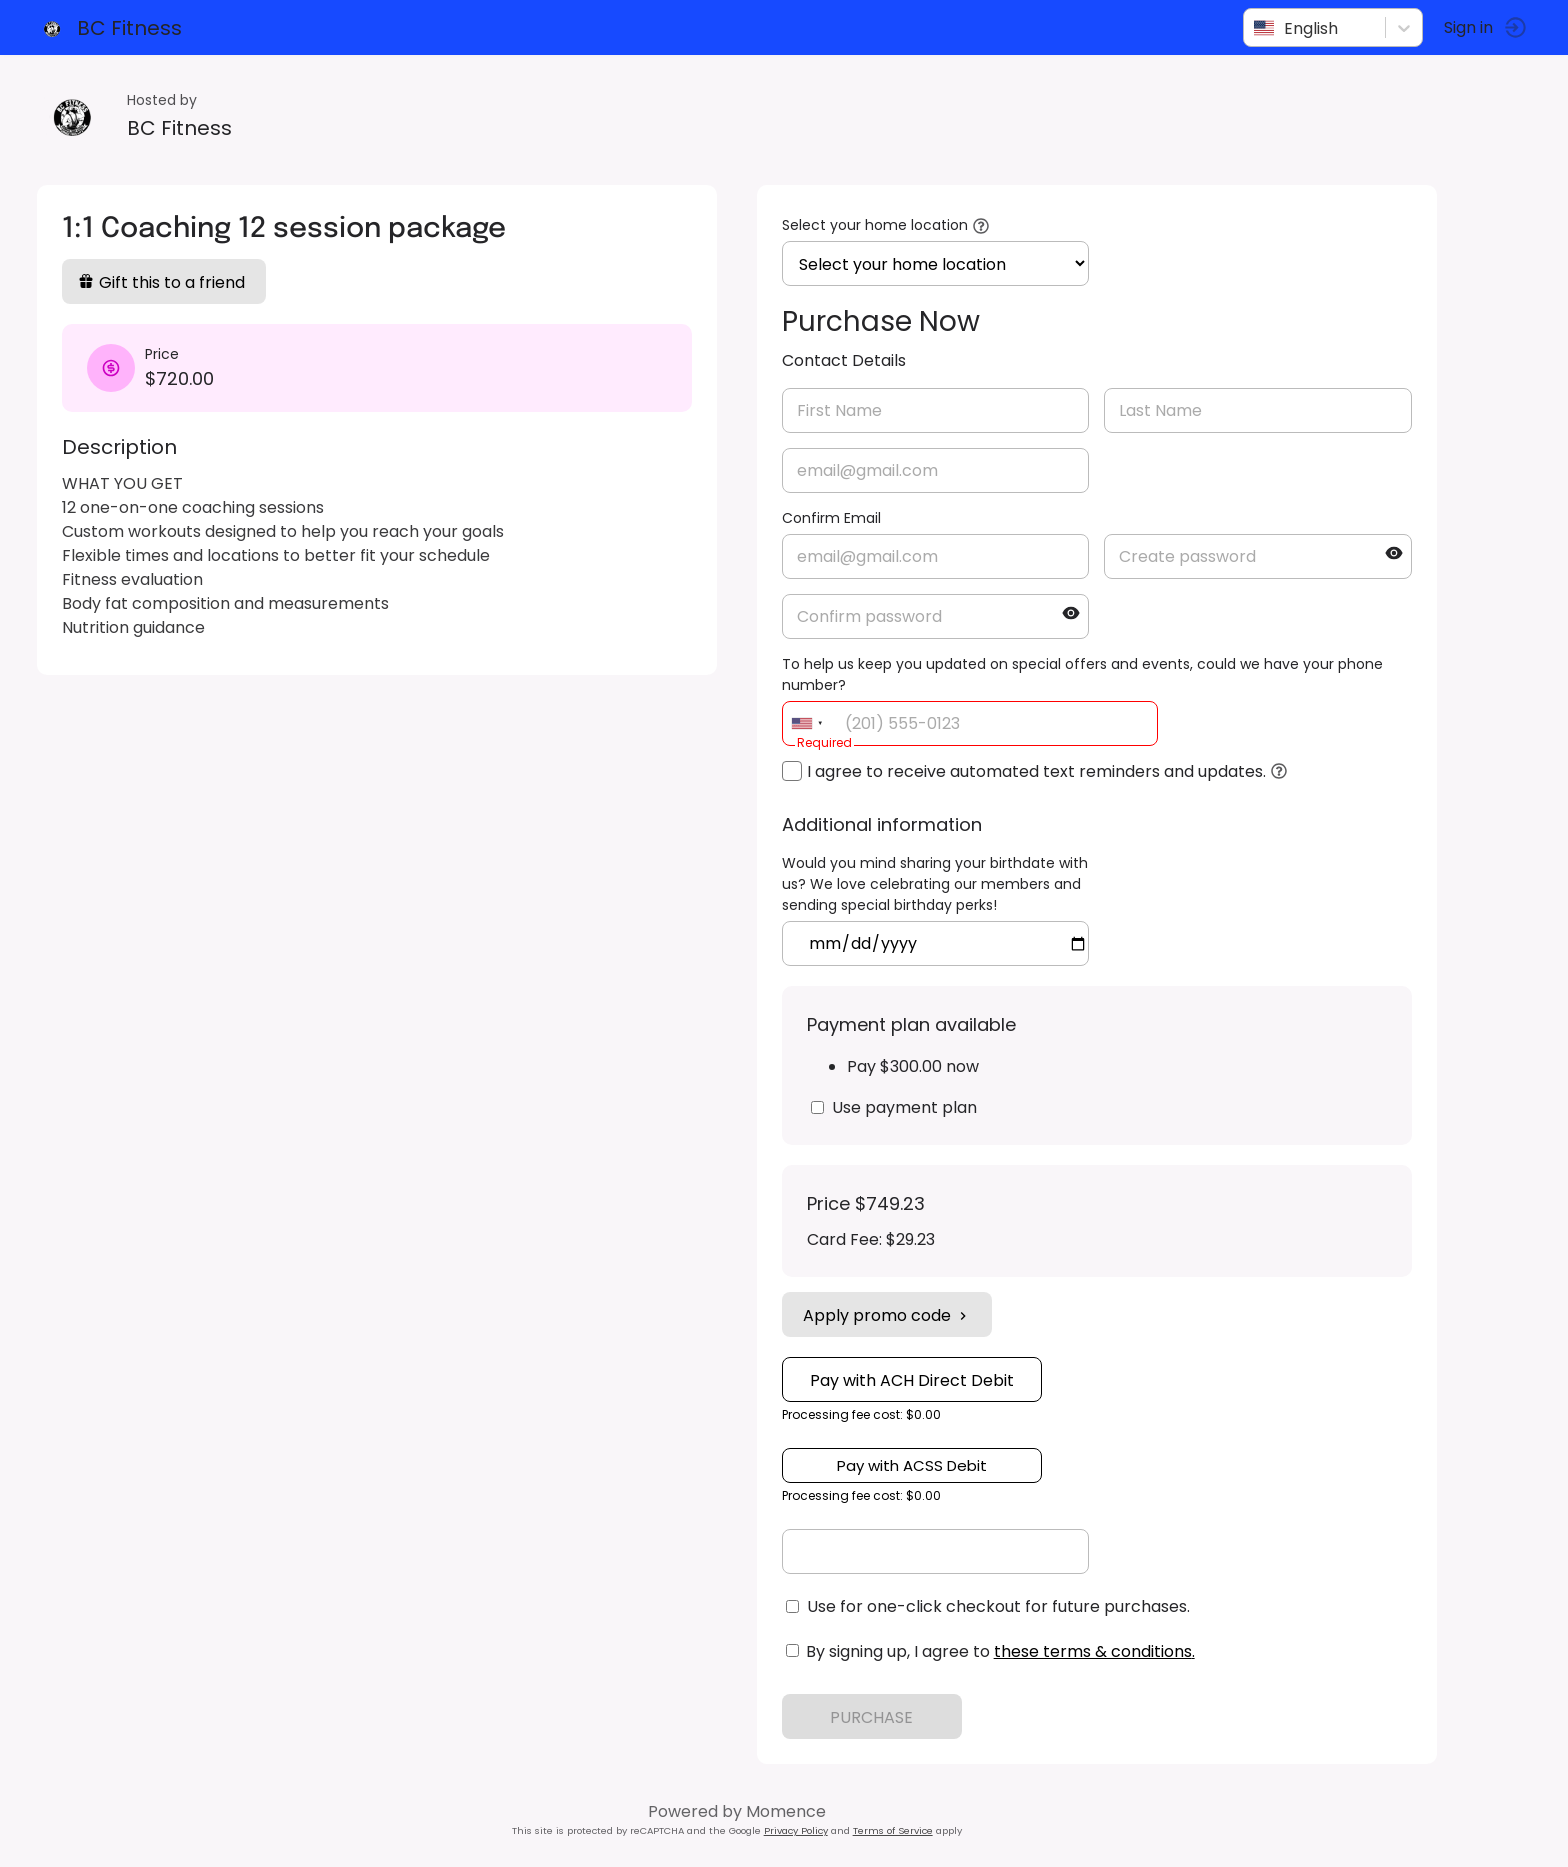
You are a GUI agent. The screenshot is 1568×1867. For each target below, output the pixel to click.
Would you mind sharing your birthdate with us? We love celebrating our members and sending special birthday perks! (938, 884)
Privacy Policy (799, 1830)
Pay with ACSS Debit (915, 1465)
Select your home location (878, 225)
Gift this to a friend (164, 282)
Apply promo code (890, 1315)
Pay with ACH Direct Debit (915, 1380)
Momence (789, 1811)
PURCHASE (875, 1717)
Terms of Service (896, 1830)
